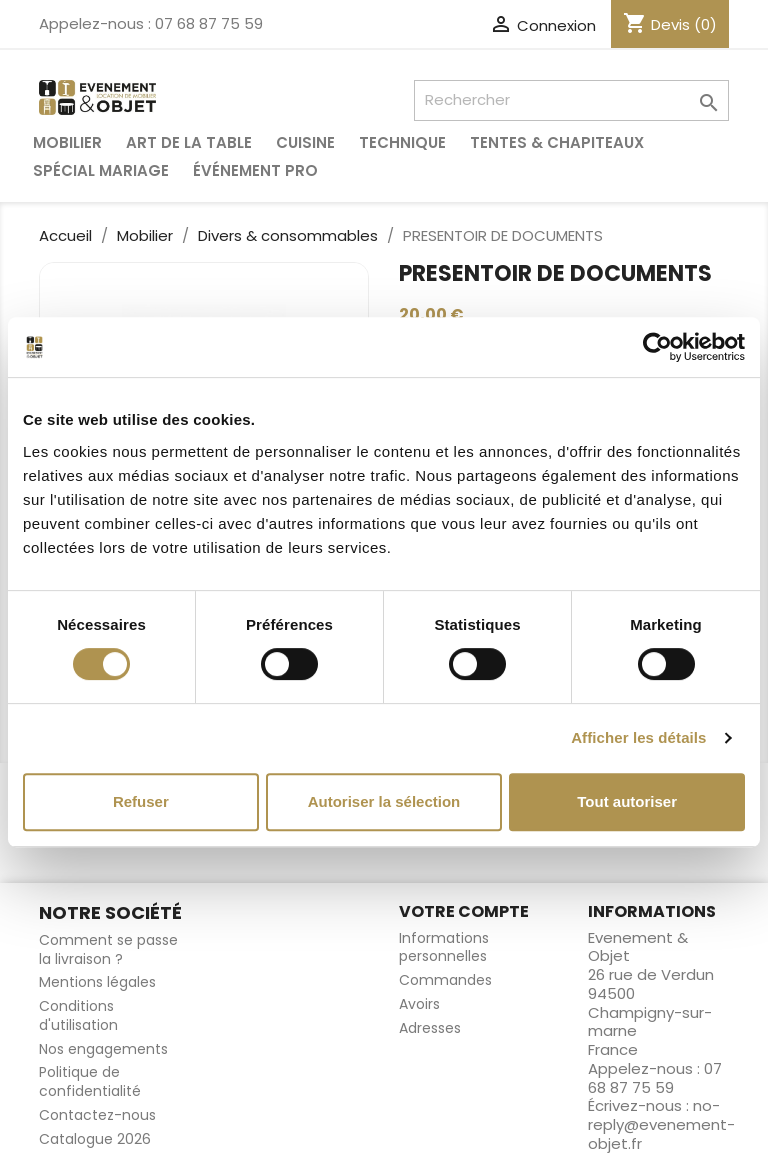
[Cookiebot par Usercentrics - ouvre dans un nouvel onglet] (657, 347)
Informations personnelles (444, 947)
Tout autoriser (627, 801)
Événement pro (255, 170)
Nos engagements (103, 1049)
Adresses (430, 1028)
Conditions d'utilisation (78, 1015)
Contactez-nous (97, 1115)
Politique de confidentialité (90, 1081)
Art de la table (189, 142)
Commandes (445, 980)
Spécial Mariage (101, 170)
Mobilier (67, 142)
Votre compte (464, 911)
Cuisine (305, 142)
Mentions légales (97, 982)
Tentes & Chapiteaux (557, 142)
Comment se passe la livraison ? (108, 949)
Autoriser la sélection (384, 801)
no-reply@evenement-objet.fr (661, 1124)
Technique (402, 142)
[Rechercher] (571, 100)
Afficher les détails (638, 737)
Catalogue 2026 (95, 1139)
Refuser (141, 801)
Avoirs (419, 1004)
